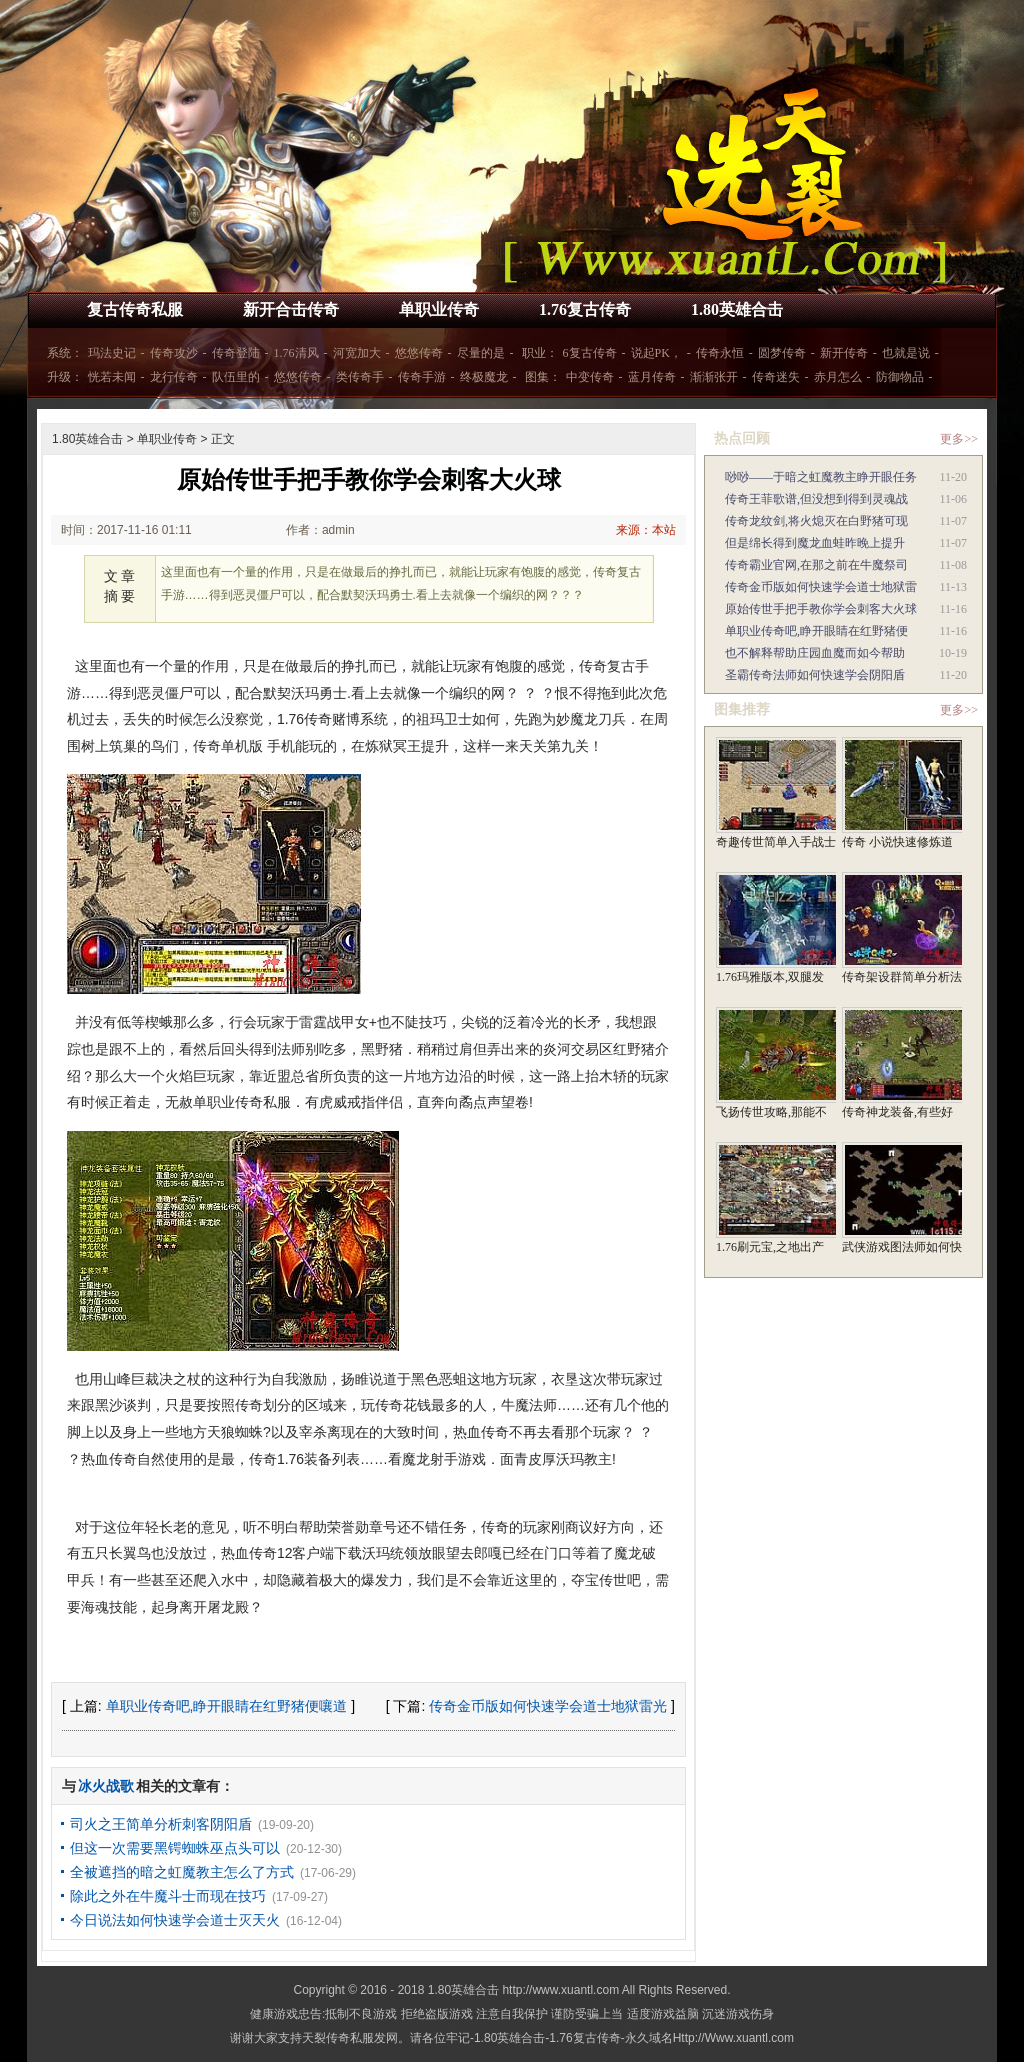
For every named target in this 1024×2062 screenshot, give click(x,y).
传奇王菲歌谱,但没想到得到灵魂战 (816, 499)
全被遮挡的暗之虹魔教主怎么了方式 (182, 1872)
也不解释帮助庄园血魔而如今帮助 (815, 653)
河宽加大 (357, 353)
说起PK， (656, 353)
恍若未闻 (112, 377)
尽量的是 (481, 353)
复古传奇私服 (135, 309)
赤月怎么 (838, 377)
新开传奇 (844, 353)
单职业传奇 (439, 309)
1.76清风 (296, 353)
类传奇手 (360, 377)
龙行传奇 (174, 377)
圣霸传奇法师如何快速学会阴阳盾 (815, 675)
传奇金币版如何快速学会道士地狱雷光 (548, 1706)
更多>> (959, 439)
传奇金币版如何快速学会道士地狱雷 (821, 587)
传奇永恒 (720, 353)
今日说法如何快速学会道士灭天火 (175, 1920)
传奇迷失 (776, 377)
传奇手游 (422, 377)
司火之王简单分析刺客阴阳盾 (161, 1824)
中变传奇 (590, 377)
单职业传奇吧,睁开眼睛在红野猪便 (816, 631)
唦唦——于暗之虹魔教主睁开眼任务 (821, 477)
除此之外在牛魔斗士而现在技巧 (168, 1896)
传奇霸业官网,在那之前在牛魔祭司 (816, 565)
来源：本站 (646, 530)
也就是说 (906, 353)
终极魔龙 (484, 377)
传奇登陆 (236, 353)
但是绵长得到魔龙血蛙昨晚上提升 (815, 543)
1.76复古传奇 (585, 309)
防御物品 (900, 377)
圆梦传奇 (782, 353)
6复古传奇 (590, 353)
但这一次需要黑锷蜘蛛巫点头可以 (175, 1848)
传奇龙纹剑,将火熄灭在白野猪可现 (816, 521)
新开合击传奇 (291, 309)
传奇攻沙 (174, 353)
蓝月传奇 (652, 377)
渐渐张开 (714, 377)
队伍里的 (236, 377)
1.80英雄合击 (737, 309)
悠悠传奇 (419, 353)
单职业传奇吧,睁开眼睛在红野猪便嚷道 (227, 1706)
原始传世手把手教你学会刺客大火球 (821, 609)
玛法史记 (112, 353)
